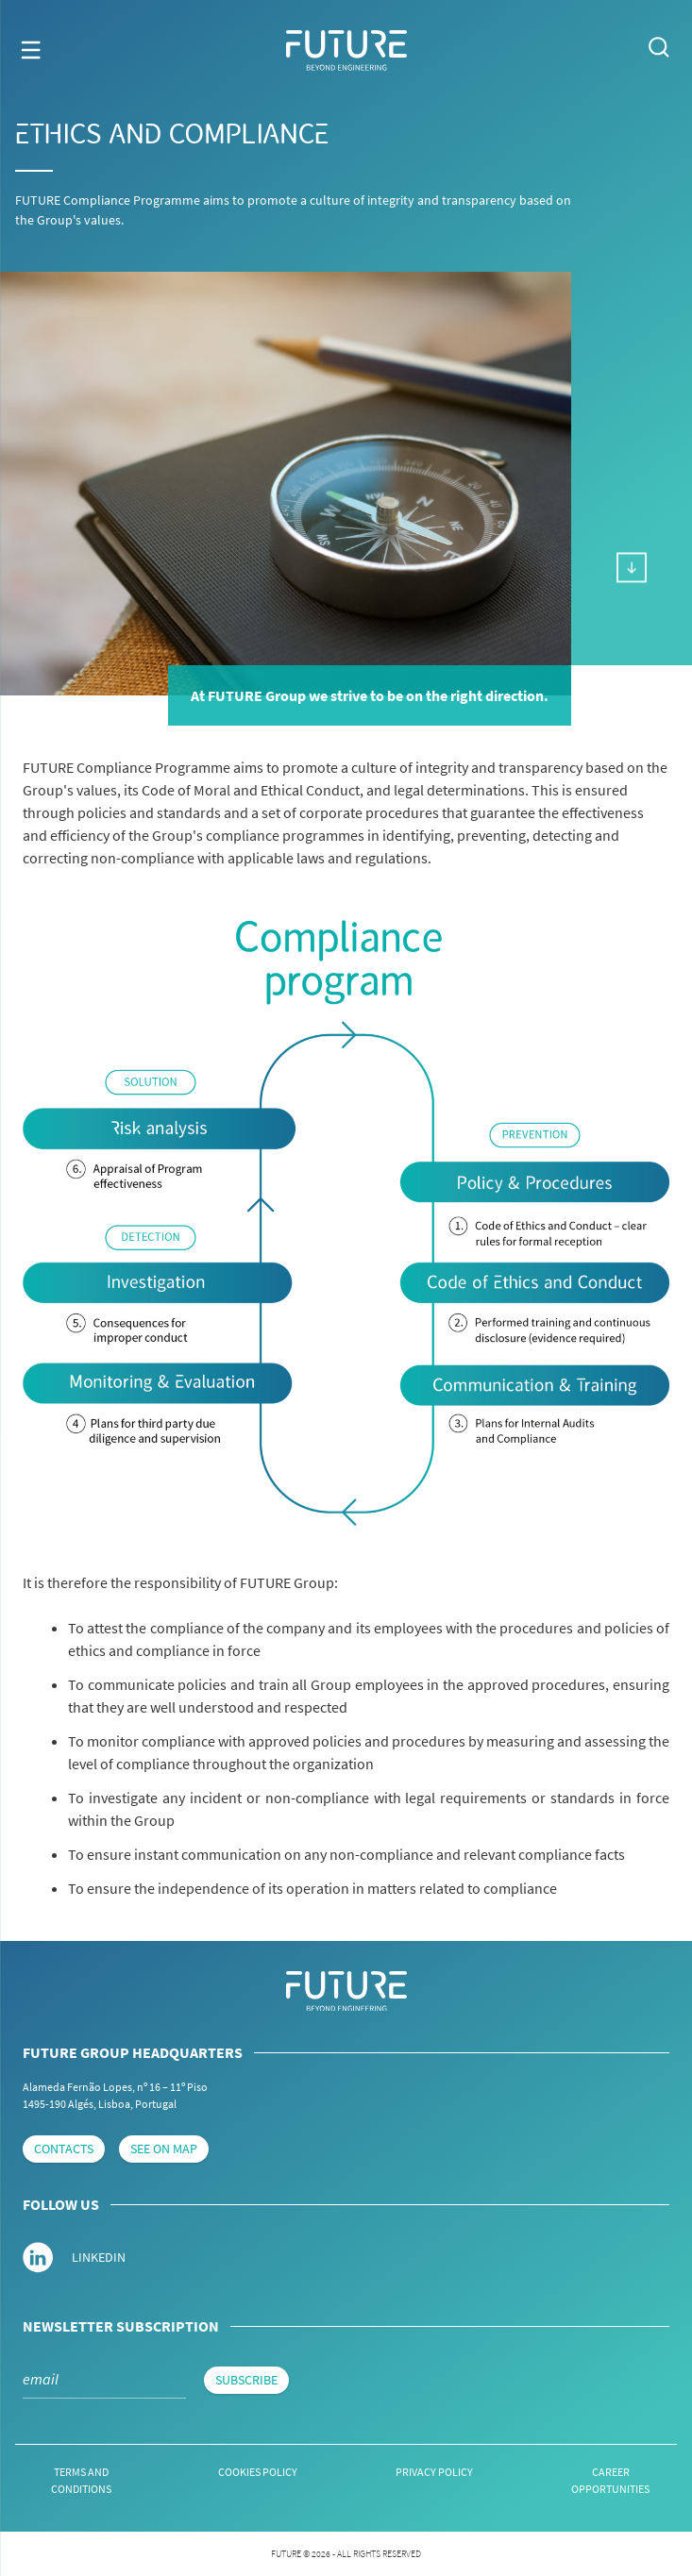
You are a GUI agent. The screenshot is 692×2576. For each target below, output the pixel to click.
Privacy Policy (434, 2472)
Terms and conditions (81, 2480)
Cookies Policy (257, 2472)
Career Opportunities (610, 2480)
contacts (63, 2148)
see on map (163, 2148)
